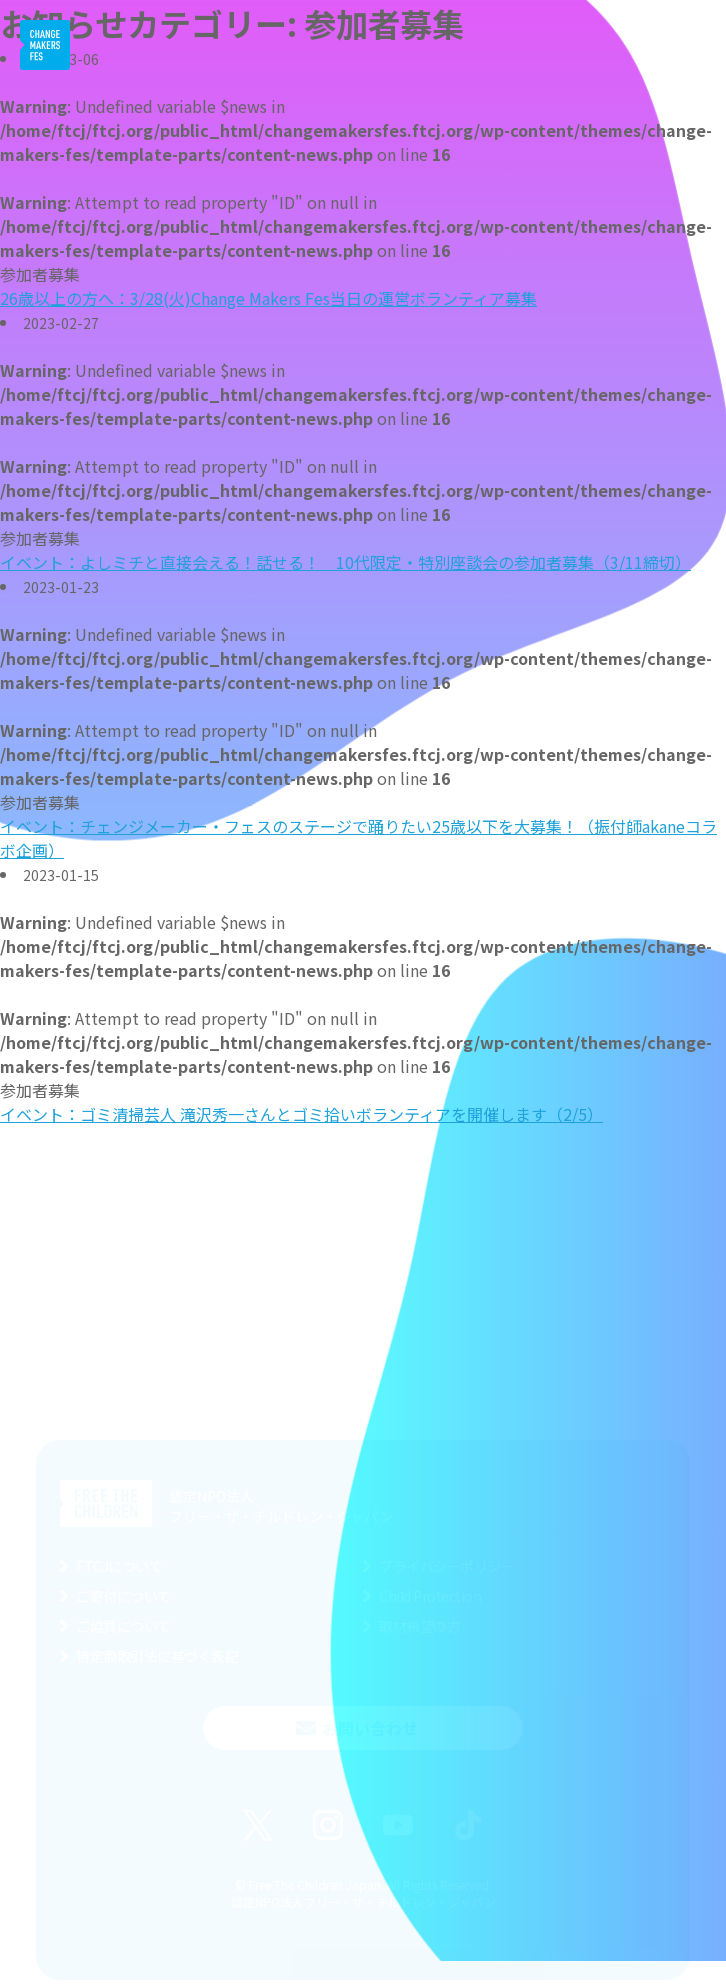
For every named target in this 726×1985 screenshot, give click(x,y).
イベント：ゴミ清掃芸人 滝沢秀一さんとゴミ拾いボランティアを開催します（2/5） (301, 1114)
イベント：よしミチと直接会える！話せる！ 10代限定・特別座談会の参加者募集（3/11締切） (345, 562)
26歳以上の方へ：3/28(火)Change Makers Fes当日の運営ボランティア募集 (268, 298)
